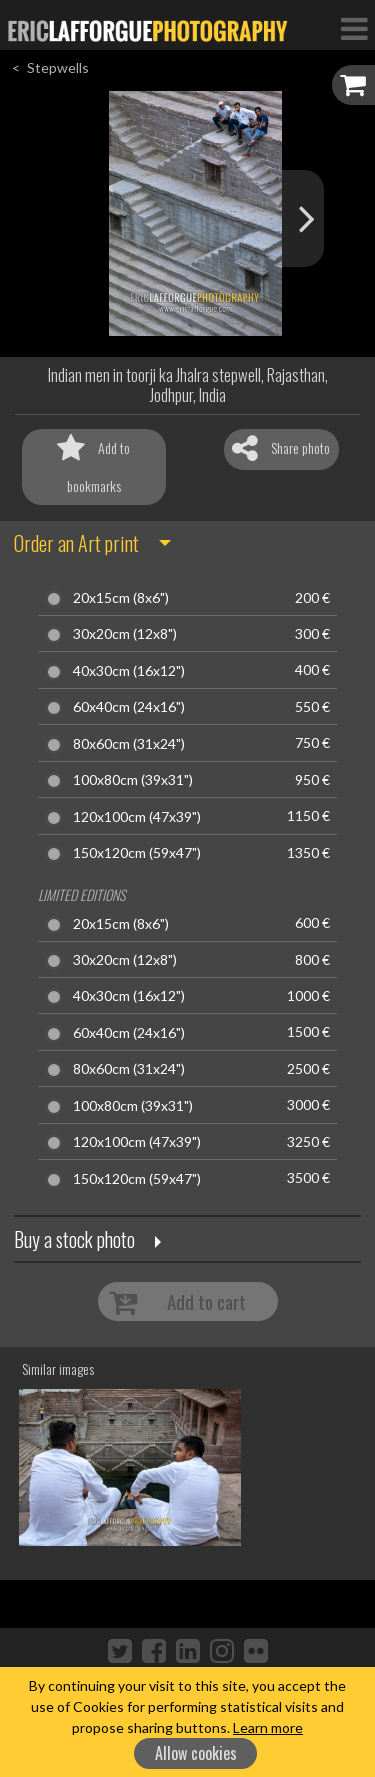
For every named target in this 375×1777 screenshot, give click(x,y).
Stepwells (58, 67)
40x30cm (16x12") (129, 671)
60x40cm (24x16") (129, 707)
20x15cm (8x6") (121, 598)
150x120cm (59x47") (137, 853)
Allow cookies (196, 1753)
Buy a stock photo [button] (74, 1239)
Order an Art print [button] (76, 543)
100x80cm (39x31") (133, 780)
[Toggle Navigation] (354, 28)
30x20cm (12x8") (125, 634)
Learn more (268, 1727)
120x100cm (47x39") (137, 817)
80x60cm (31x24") (129, 744)
